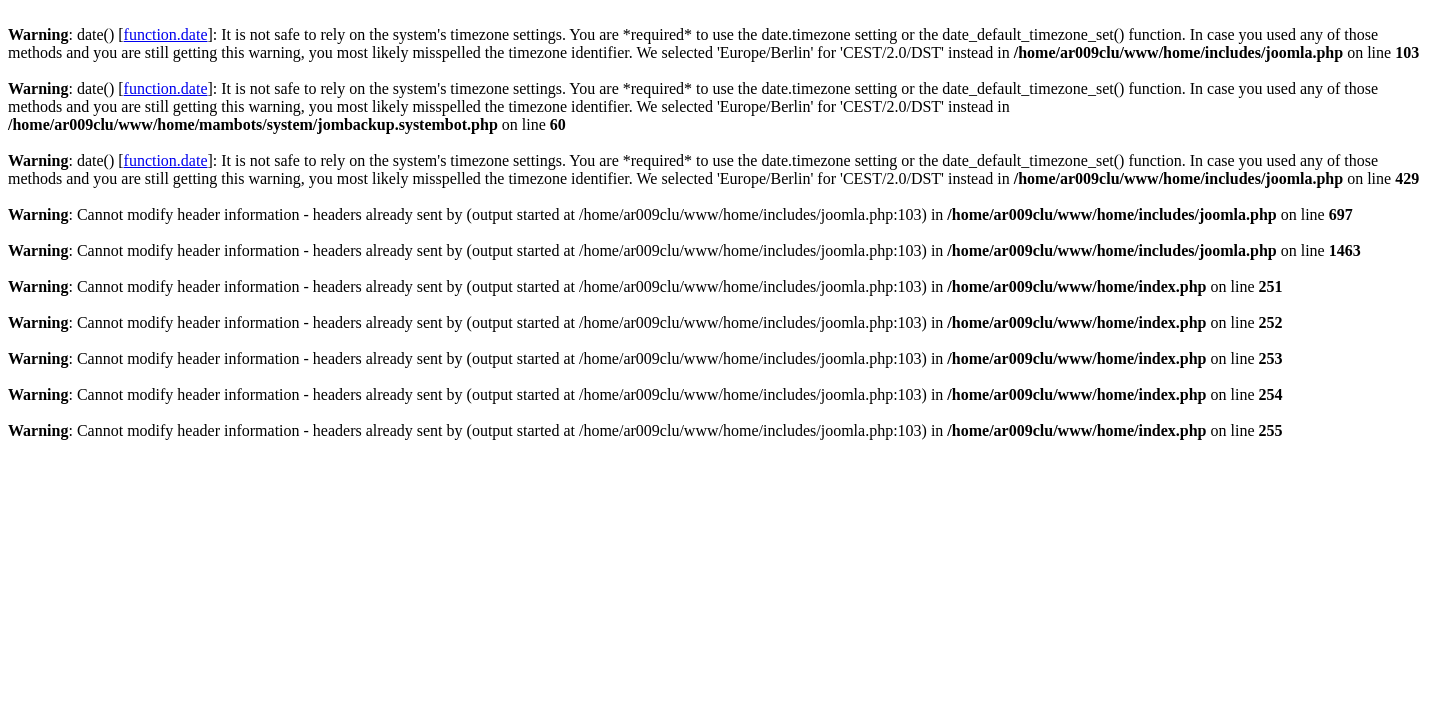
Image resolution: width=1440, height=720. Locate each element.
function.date (166, 34)
